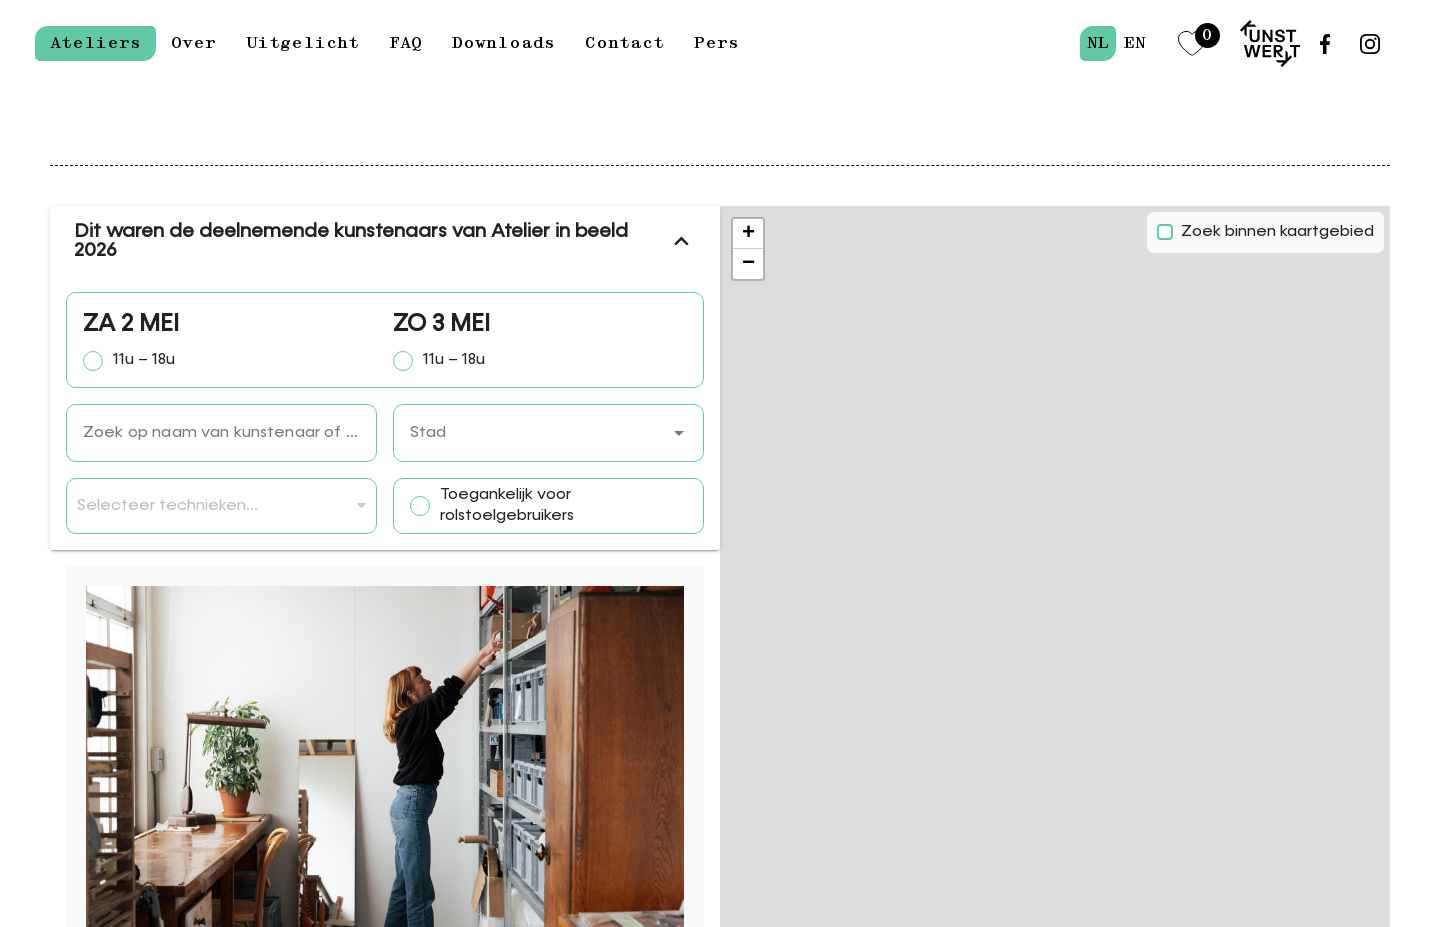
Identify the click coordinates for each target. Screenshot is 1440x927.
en (1134, 43)
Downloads (503, 43)
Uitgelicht (302, 43)
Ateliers (95, 43)
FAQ (405, 43)
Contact (624, 43)
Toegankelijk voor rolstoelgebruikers (507, 506)
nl (1098, 43)
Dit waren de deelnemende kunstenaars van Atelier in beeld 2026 (385, 241)
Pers (716, 43)
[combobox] (548, 433)
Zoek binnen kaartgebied (1277, 232)
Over (193, 43)
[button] (679, 433)
